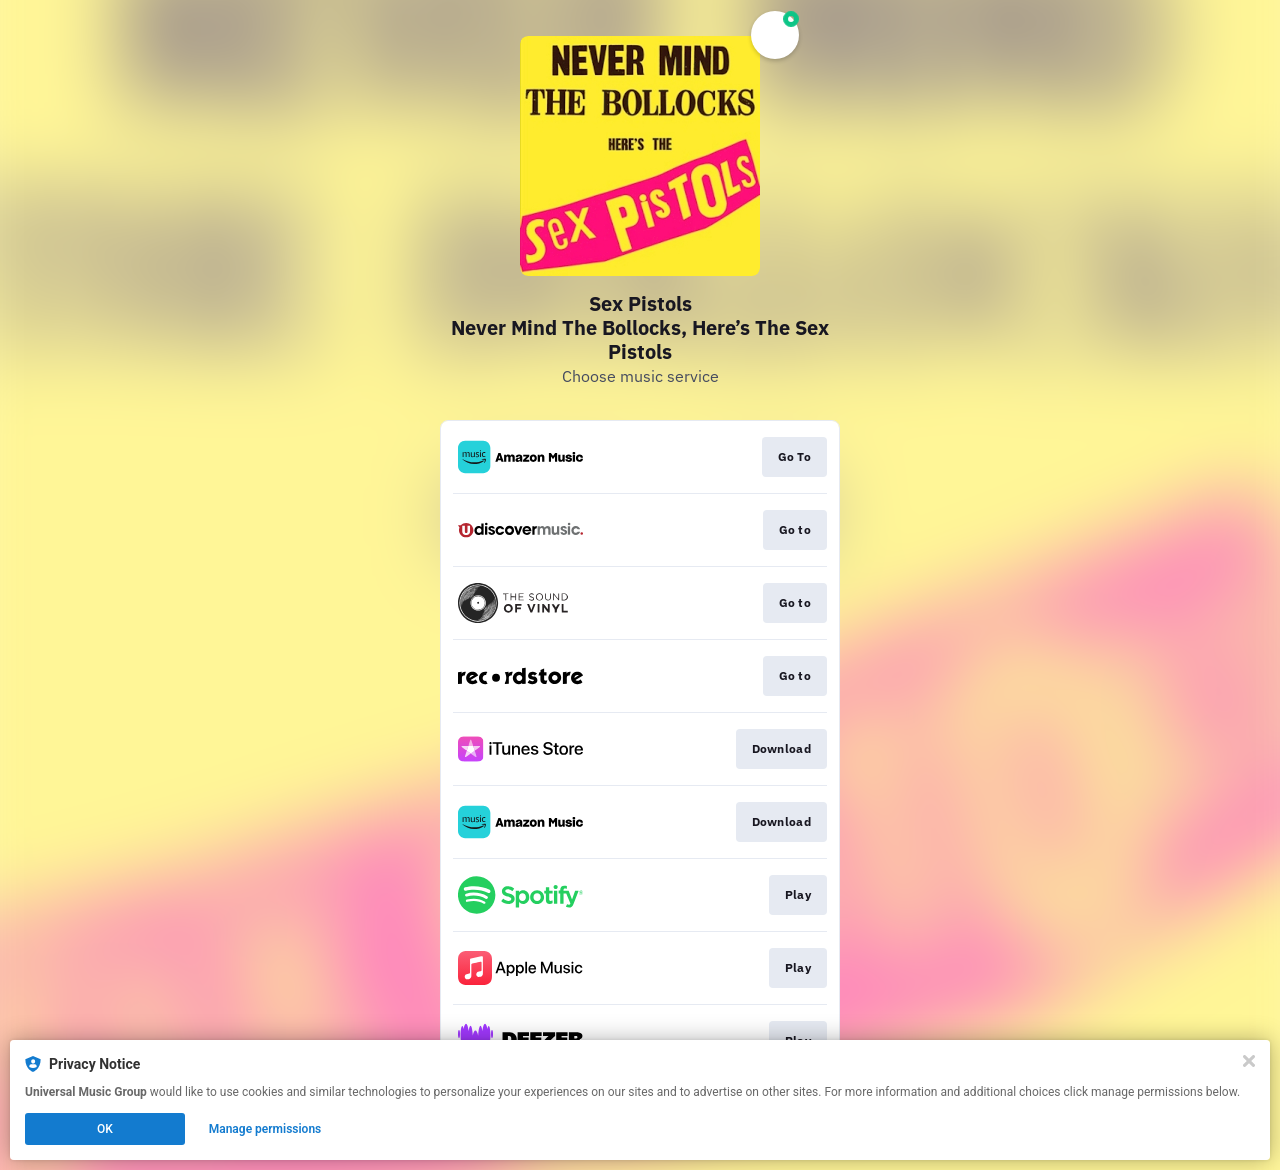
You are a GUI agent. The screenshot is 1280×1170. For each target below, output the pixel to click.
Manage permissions (265, 1129)
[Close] (1249, 1061)
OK (105, 1129)
